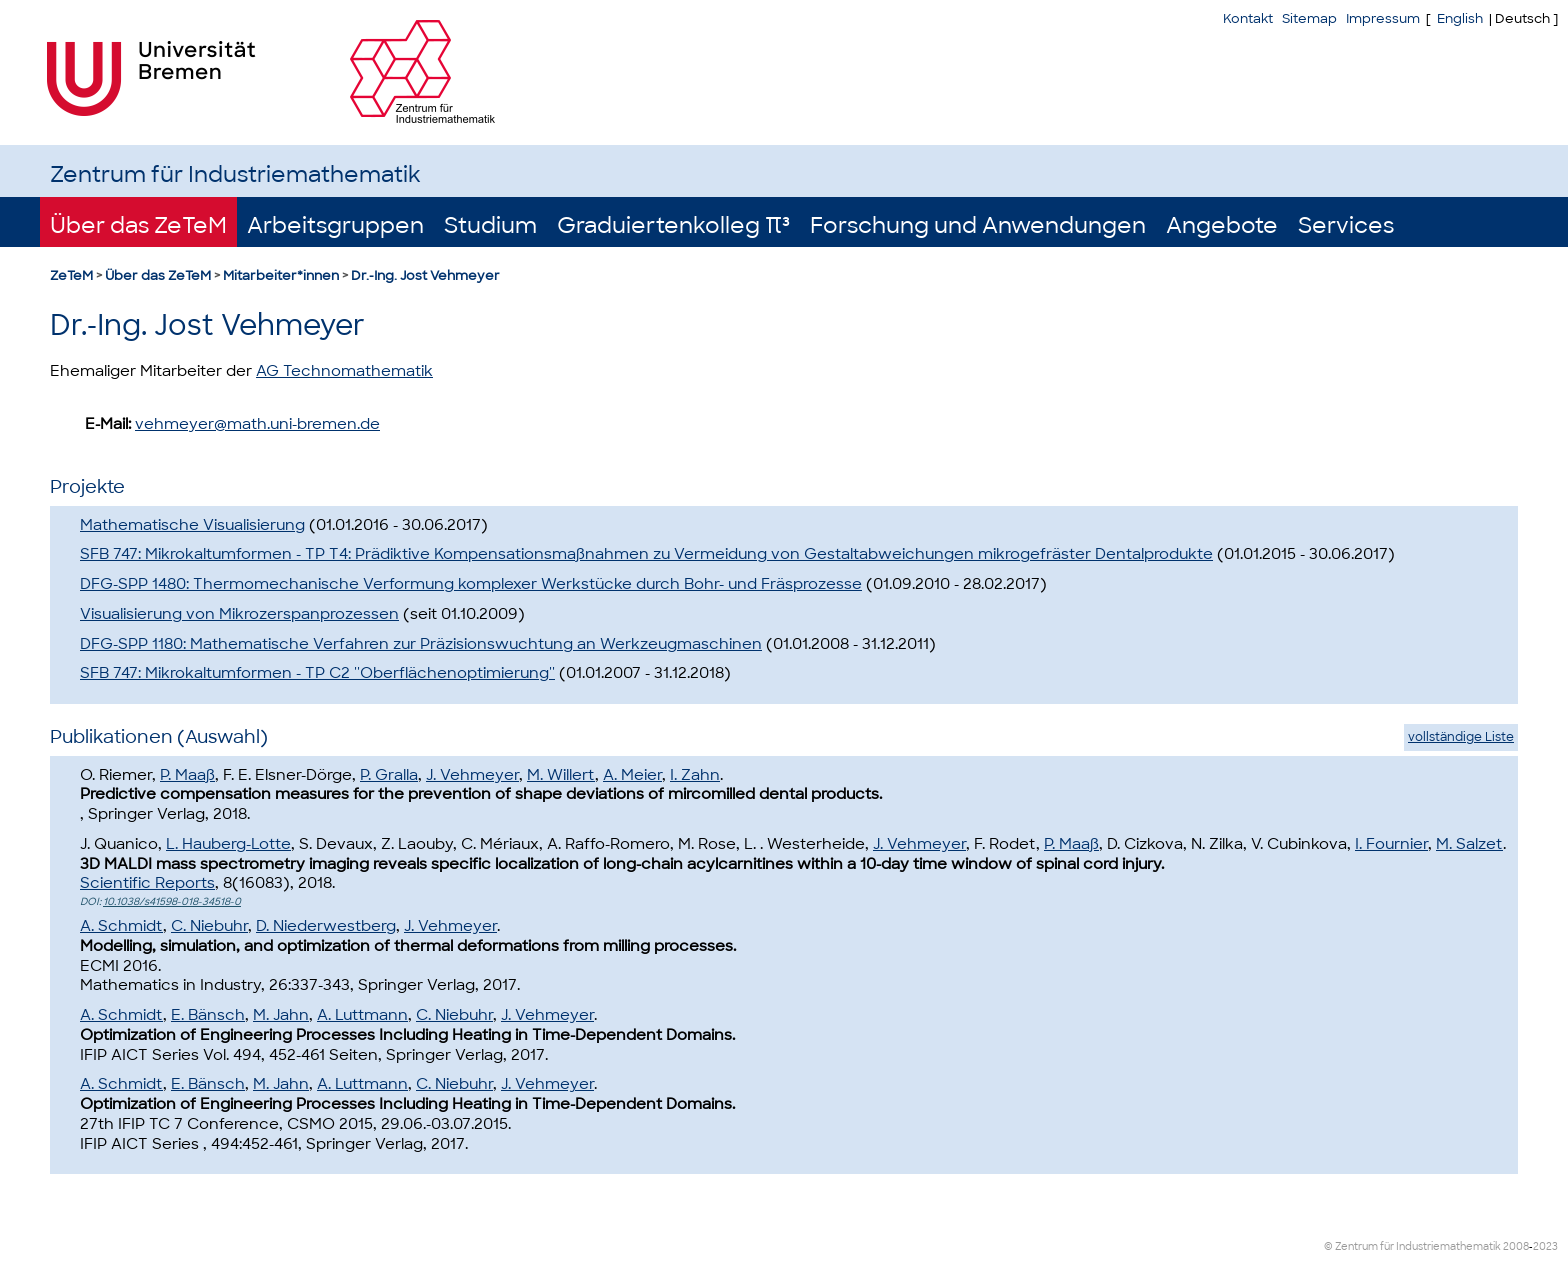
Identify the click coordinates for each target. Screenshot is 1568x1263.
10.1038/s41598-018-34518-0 (172, 901)
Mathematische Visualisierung (192, 525)
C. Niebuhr (209, 926)
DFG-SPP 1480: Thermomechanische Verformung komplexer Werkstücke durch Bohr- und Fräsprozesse (471, 584)
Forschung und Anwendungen (978, 225)
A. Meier (632, 775)
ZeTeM (71, 275)
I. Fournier (1391, 844)
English (1460, 18)
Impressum (1383, 18)
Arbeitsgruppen (335, 225)
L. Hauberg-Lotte (228, 844)
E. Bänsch (208, 1015)
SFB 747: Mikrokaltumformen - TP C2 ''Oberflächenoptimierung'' (317, 673)
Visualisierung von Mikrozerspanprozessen (239, 614)
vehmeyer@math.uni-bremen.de (257, 424)
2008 (1516, 1246)
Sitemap (1309, 18)
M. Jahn (281, 1015)
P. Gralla (389, 775)
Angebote (1222, 225)
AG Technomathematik (344, 371)
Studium (490, 225)
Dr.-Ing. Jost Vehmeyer (425, 275)
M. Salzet (1469, 844)
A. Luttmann (362, 1015)
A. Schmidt (121, 926)
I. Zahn (695, 775)
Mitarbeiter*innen (281, 275)
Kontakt (1248, 18)
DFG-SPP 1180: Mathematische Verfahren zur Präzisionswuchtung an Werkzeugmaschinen (421, 644)
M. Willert (561, 775)
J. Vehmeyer (472, 775)
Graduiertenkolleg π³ (673, 225)
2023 (1545, 1246)
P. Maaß (187, 775)
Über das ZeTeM (138, 225)
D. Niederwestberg (326, 926)
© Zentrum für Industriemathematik (1412, 1246)
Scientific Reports (147, 883)
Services (1346, 225)
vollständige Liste (1461, 737)
